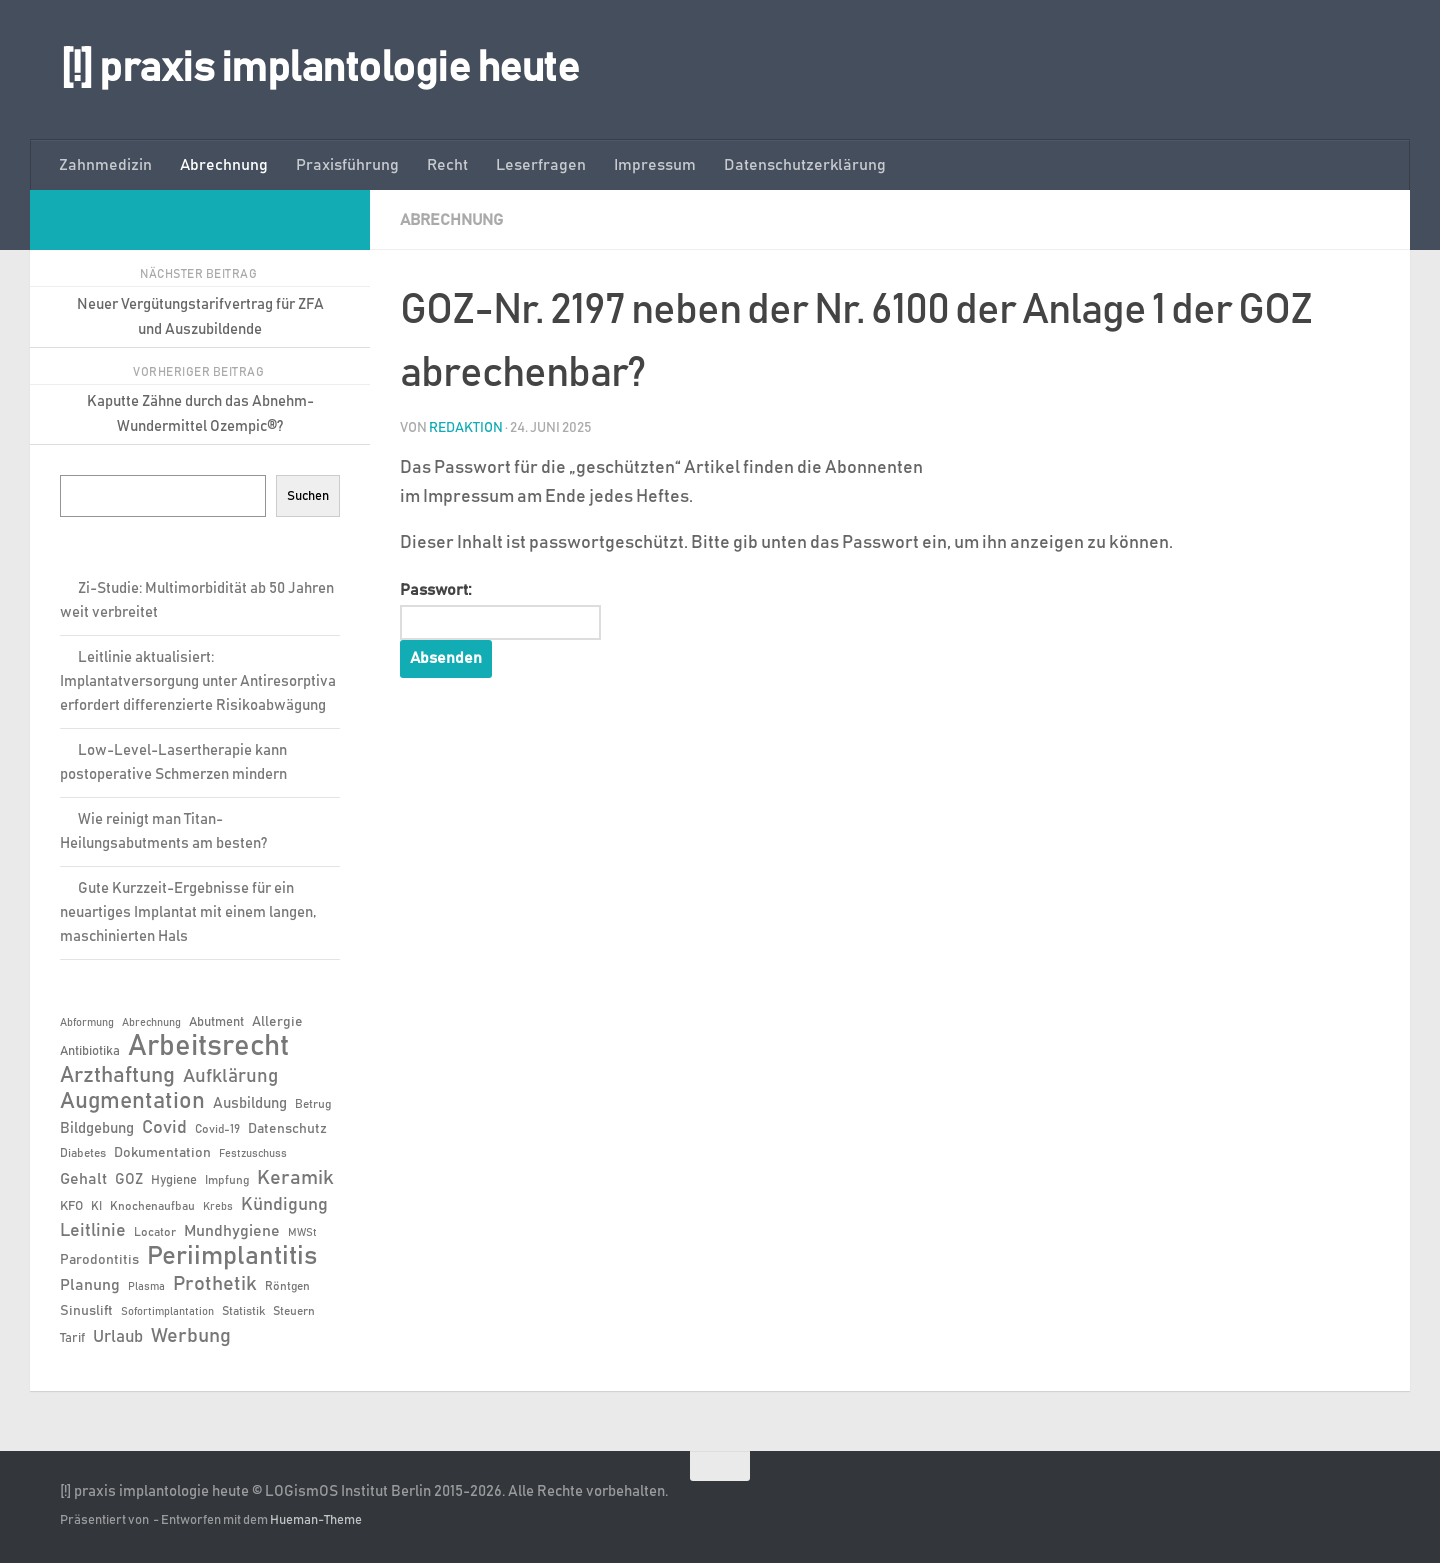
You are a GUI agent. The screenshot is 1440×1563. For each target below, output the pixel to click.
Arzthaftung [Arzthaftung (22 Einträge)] (117, 1075)
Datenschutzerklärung (805, 165)
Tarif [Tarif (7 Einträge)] (72, 1338)
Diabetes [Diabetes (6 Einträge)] (83, 1153)
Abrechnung (224, 165)
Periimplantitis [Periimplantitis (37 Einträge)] (232, 1257)
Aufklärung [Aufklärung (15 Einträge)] (230, 1076)
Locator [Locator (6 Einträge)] (155, 1232)
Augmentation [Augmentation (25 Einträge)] (132, 1101)
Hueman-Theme (316, 1520)
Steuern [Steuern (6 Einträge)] (294, 1311)
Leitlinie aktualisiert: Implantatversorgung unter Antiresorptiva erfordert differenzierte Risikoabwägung (198, 681)
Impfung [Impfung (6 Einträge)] (227, 1180)
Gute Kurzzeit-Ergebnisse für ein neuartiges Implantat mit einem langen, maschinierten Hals (188, 912)
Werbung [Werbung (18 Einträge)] (191, 1336)
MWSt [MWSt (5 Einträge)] (302, 1233)
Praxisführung (347, 165)
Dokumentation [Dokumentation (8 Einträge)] (162, 1153)
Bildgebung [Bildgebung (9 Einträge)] (97, 1128)
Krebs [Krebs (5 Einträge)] (218, 1207)
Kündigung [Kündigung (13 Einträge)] (284, 1205)
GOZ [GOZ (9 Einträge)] (129, 1179)
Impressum (655, 165)
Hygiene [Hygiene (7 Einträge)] (174, 1180)
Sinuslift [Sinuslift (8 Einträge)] (86, 1311)
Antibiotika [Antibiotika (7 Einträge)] (90, 1051)
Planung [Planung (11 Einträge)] (90, 1285)
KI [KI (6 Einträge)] (96, 1206)
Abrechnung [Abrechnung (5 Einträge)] (151, 1023)
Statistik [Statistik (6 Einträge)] (243, 1311)
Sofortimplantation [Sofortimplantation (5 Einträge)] (167, 1312)
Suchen (308, 496)
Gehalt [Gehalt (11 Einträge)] (83, 1179)
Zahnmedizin (105, 165)
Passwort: (501, 611)
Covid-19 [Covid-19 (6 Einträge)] (217, 1129)
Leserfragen (541, 165)
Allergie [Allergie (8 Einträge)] (277, 1022)
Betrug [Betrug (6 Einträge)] (313, 1104)
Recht (447, 165)
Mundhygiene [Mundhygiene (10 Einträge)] (232, 1231)
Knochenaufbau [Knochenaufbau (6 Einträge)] (152, 1206)
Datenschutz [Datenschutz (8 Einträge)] (287, 1129)
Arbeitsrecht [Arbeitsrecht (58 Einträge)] (208, 1047)
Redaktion (466, 428)
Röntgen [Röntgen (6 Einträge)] (287, 1286)
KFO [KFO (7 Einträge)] (71, 1206)
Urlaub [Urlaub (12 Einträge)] (118, 1337)
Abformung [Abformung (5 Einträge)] (87, 1023)
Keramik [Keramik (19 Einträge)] (295, 1178)
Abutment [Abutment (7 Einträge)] (216, 1022)
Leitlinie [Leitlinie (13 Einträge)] (93, 1231)
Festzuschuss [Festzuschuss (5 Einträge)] (253, 1154)
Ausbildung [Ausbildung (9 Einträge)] (250, 1103)
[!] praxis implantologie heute (319, 69)
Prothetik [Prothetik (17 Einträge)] (215, 1284)
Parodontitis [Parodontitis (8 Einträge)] (99, 1260)
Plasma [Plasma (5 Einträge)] (146, 1287)
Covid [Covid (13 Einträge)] (164, 1128)
